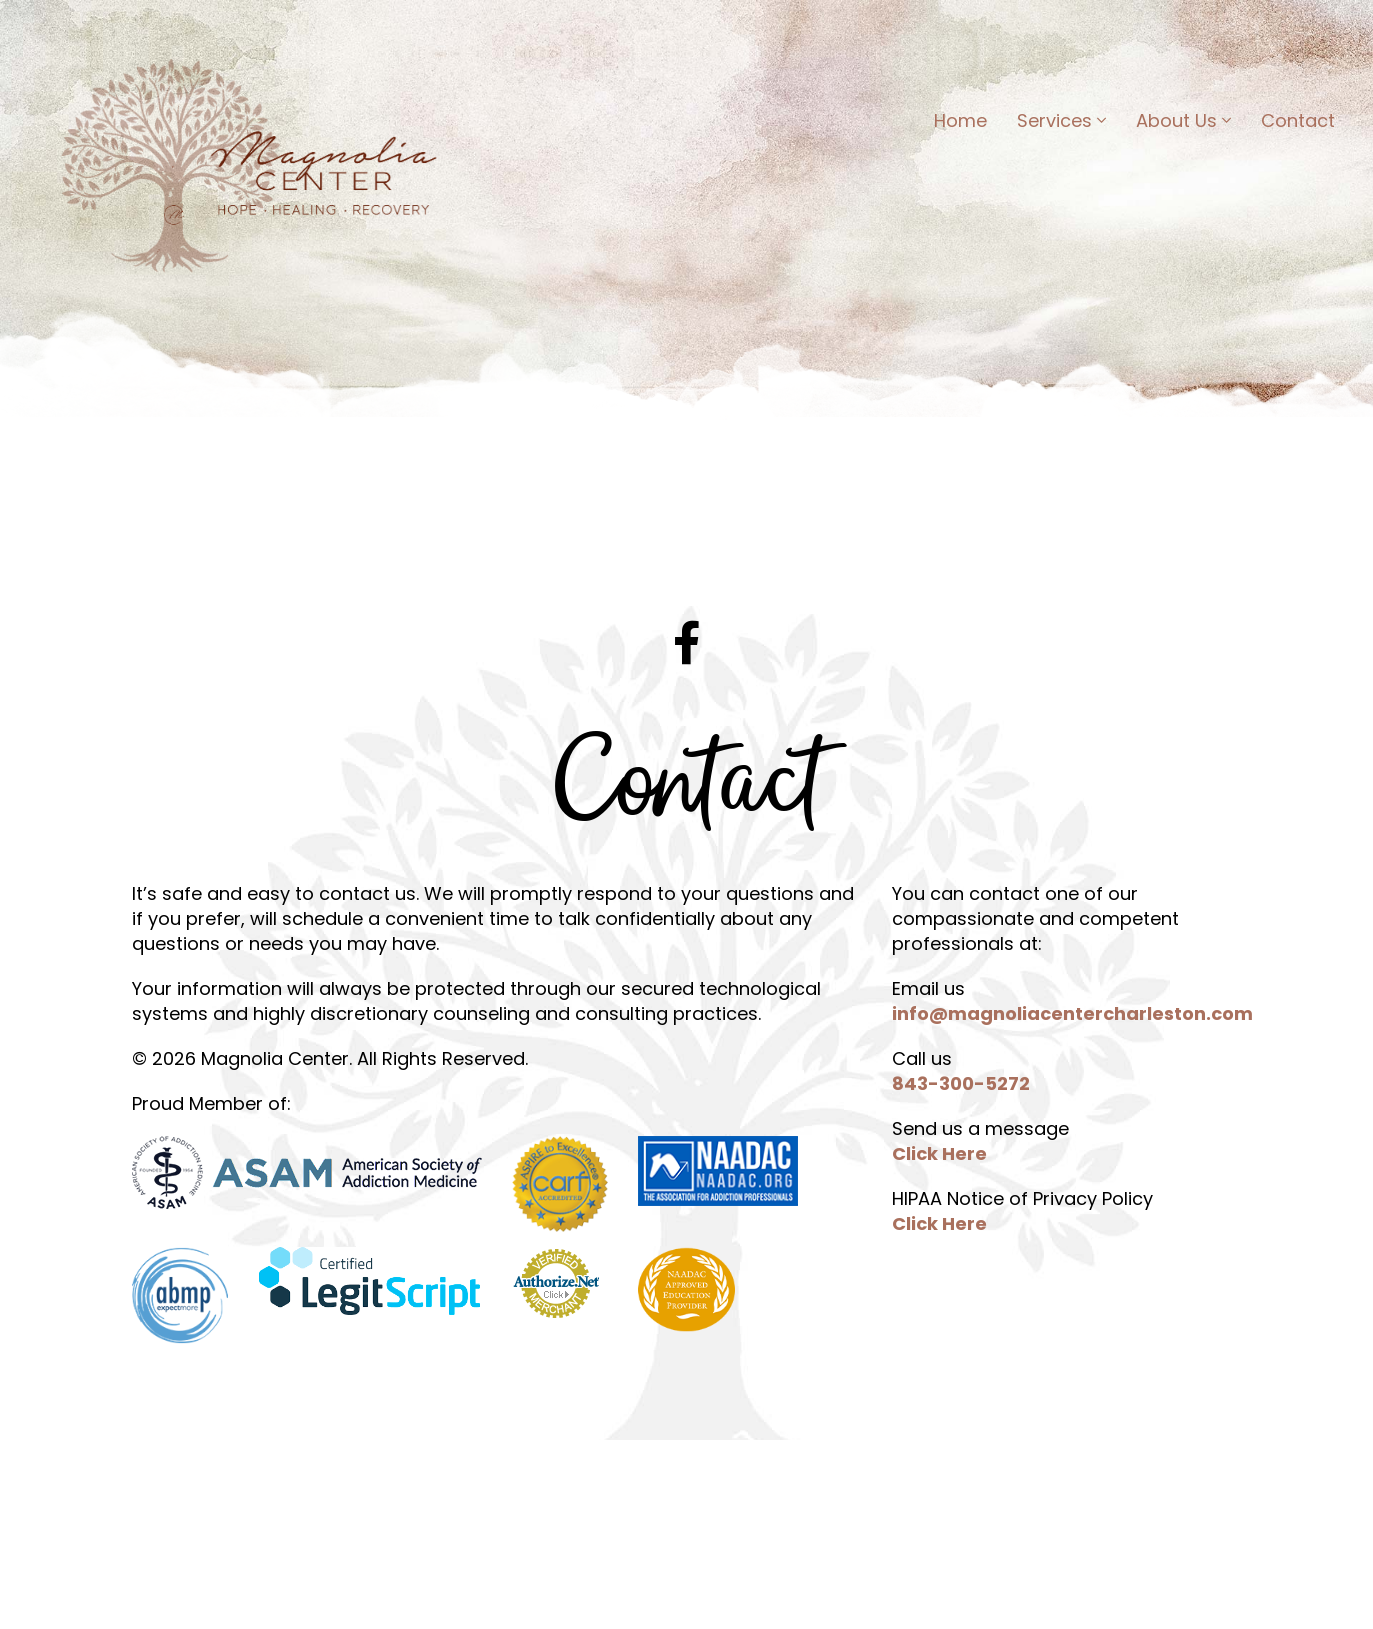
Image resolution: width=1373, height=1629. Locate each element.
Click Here (939, 1153)
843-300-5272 (961, 1083)
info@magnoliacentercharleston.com (1072, 1013)
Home (958, 123)
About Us (1181, 123)
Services (1059, 123)
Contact (1296, 123)
